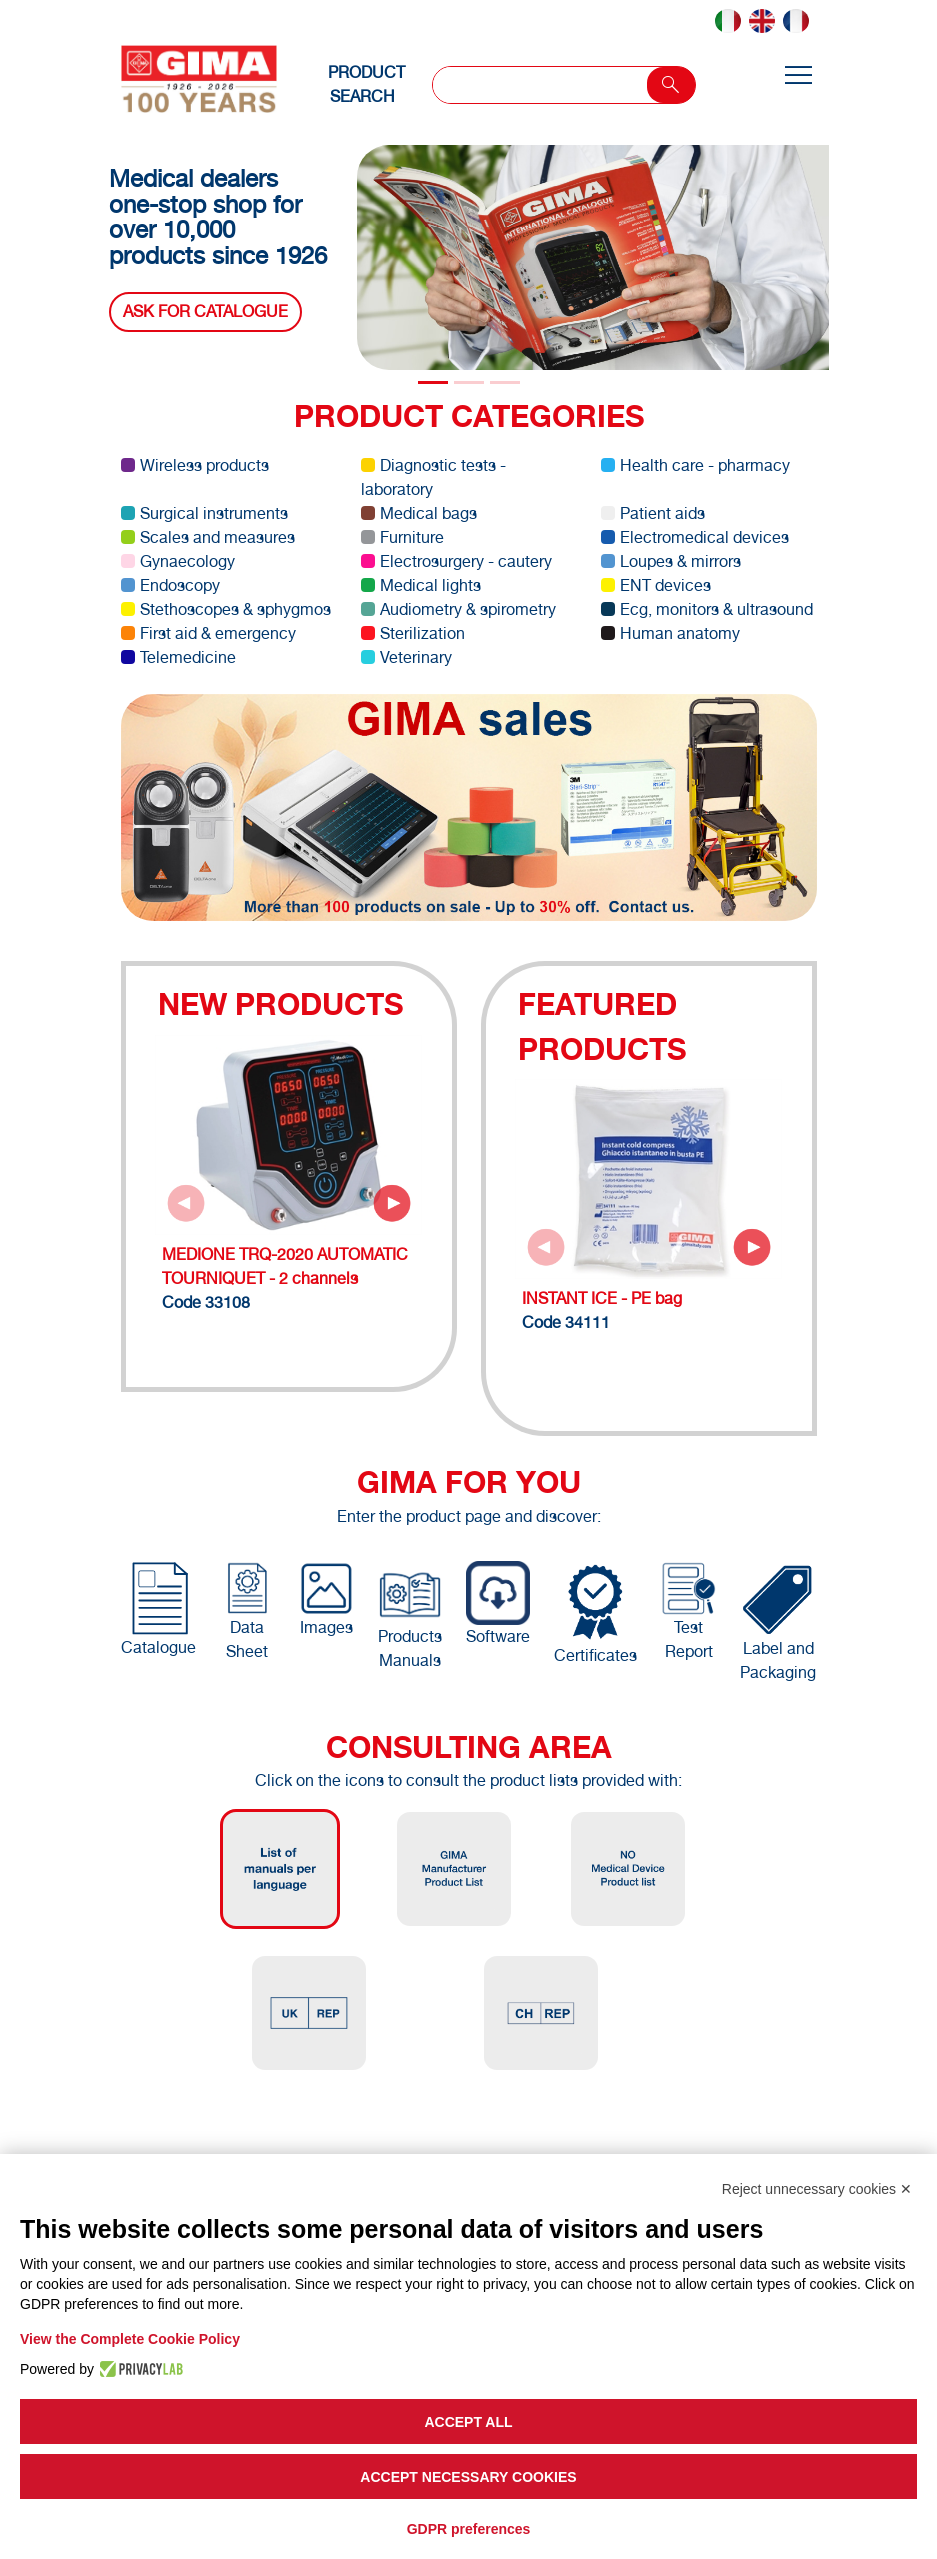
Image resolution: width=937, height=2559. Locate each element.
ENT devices (656, 585)
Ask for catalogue (205, 311)
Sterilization (413, 633)
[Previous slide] (186, 1203)
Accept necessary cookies (468, 2477)
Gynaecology (178, 561)
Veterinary (406, 657)
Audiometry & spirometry (458, 609)
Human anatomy (670, 633)
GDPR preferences (469, 2529)
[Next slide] (392, 1203)
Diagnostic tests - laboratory (433, 477)
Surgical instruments (204, 513)
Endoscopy (170, 585)
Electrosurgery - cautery (456, 561)
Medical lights (421, 585)
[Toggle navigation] (798, 76)
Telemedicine (178, 657)
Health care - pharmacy (695, 465)
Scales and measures (208, 537)
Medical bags (419, 513)
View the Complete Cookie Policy (130, 2339)
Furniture (402, 537)
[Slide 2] (505, 382)
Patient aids (653, 513)
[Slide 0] (433, 382)
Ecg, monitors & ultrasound (707, 609)
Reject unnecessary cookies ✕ (817, 2189)
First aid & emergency (208, 633)
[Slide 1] (469, 382)
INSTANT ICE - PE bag (602, 1298)
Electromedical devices (695, 537)
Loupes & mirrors (671, 561)
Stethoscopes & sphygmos (226, 609)
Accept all (468, 2422)
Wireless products (195, 465)
